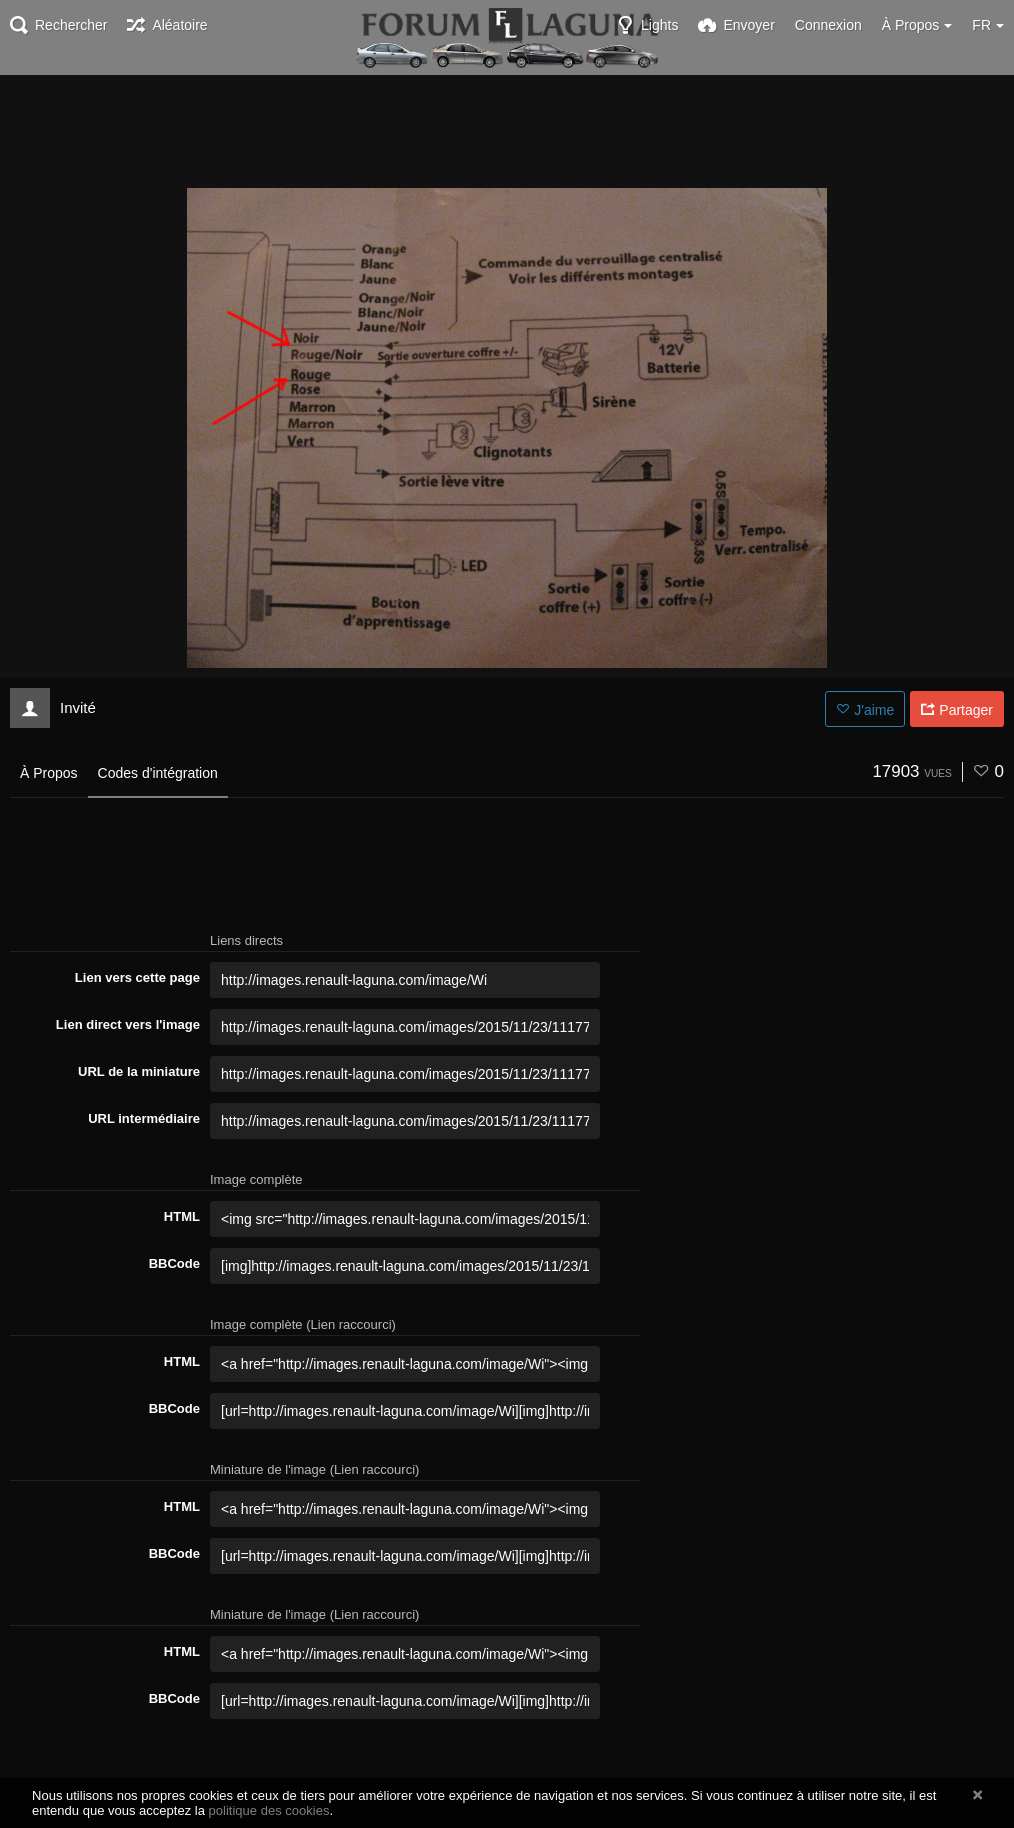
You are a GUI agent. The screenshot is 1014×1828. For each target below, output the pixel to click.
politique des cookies (269, 1810)
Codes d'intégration (158, 773)
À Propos (49, 773)
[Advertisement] (507, 130)
